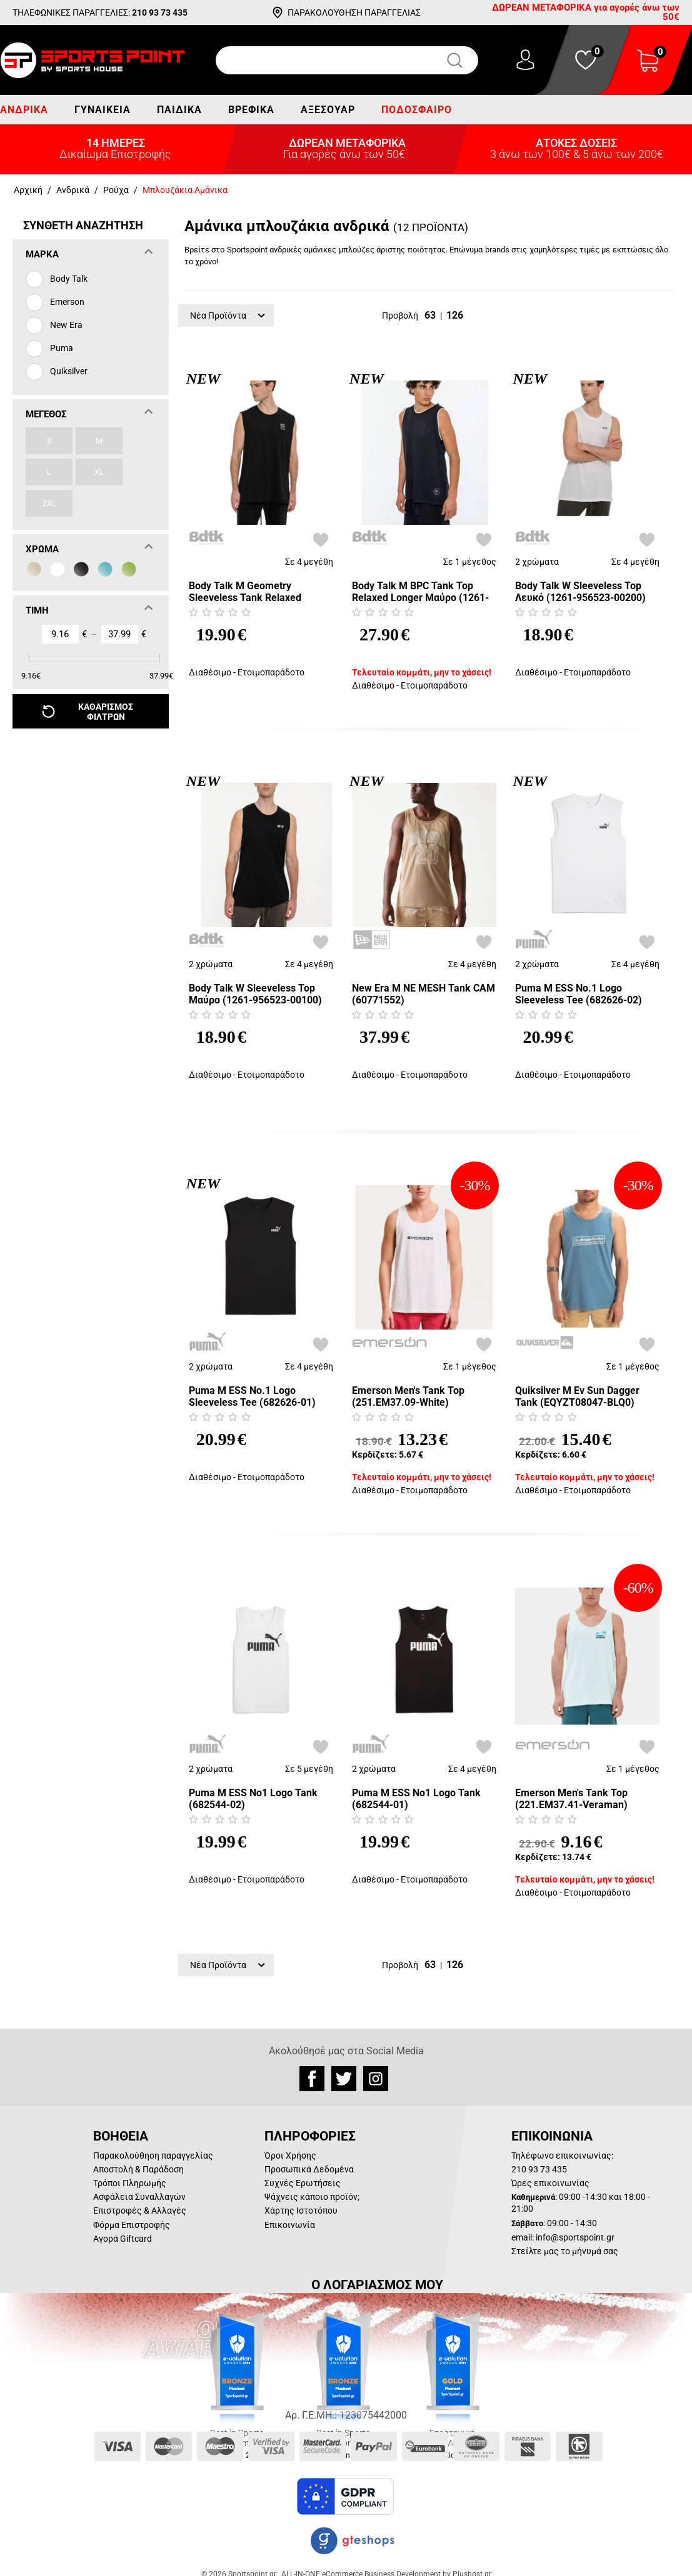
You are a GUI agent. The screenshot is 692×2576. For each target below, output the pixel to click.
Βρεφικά (251, 110)
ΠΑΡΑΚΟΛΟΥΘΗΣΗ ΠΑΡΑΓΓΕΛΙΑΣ (354, 12)
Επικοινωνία (289, 2225)
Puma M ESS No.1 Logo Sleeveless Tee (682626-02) (578, 994)
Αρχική (28, 190)
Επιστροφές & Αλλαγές (139, 2210)
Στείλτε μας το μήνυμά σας (564, 2251)
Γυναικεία (102, 110)
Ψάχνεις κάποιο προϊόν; (311, 2197)
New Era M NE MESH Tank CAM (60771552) (423, 994)
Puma (61, 348)
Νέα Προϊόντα (227, 315)
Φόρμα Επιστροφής (131, 2225)
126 (454, 315)
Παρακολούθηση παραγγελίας (153, 2156)
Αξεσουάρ (328, 110)
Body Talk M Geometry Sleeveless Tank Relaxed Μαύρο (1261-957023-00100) (255, 592)
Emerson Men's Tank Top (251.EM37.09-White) (408, 1396)
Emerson (67, 302)
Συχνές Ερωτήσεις (302, 2183)
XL (99, 472)
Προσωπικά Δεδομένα (309, 2169)
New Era (66, 325)
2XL (49, 503)
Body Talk (69, 279)
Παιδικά (179, 110)
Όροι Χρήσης (290, 2156)
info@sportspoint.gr (575, 2237)
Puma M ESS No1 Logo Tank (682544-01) (416, 1799)
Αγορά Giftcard (122, 2239)
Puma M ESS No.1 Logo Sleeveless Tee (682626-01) (252, 1396)
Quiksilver (69, 371)
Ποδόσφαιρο (416, 110)
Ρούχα (116, 190)
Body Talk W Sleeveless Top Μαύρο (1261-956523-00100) (255, 994)
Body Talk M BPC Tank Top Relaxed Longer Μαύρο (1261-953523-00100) (420, 592)
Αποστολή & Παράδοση (138, 2169)
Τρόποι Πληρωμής (129, 2183)
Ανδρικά (24, 110)
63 (430, 315)
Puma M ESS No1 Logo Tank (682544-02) (253, 1799)
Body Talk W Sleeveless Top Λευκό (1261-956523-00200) (580, 592)
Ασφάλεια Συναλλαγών (139, 2197)
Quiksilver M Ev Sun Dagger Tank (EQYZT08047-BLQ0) (577, 1396)
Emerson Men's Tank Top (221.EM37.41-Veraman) (571, 1799)
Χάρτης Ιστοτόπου (301, 2210)
